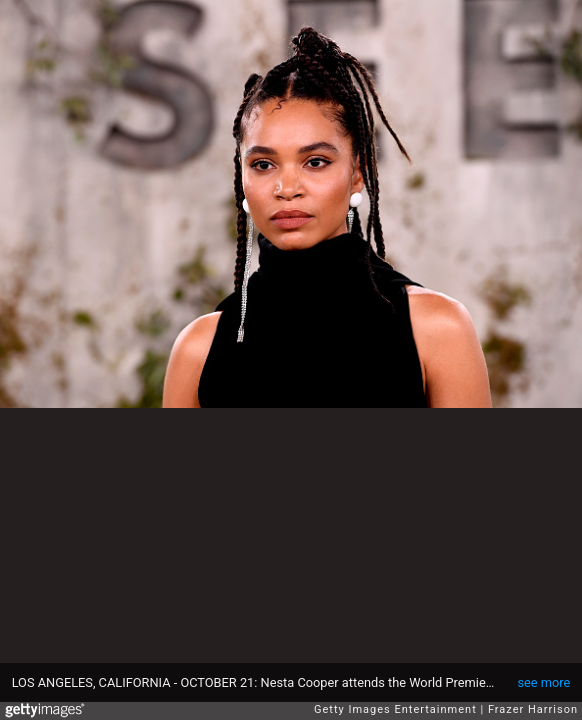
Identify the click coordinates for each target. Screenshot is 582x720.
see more (543, 682)
